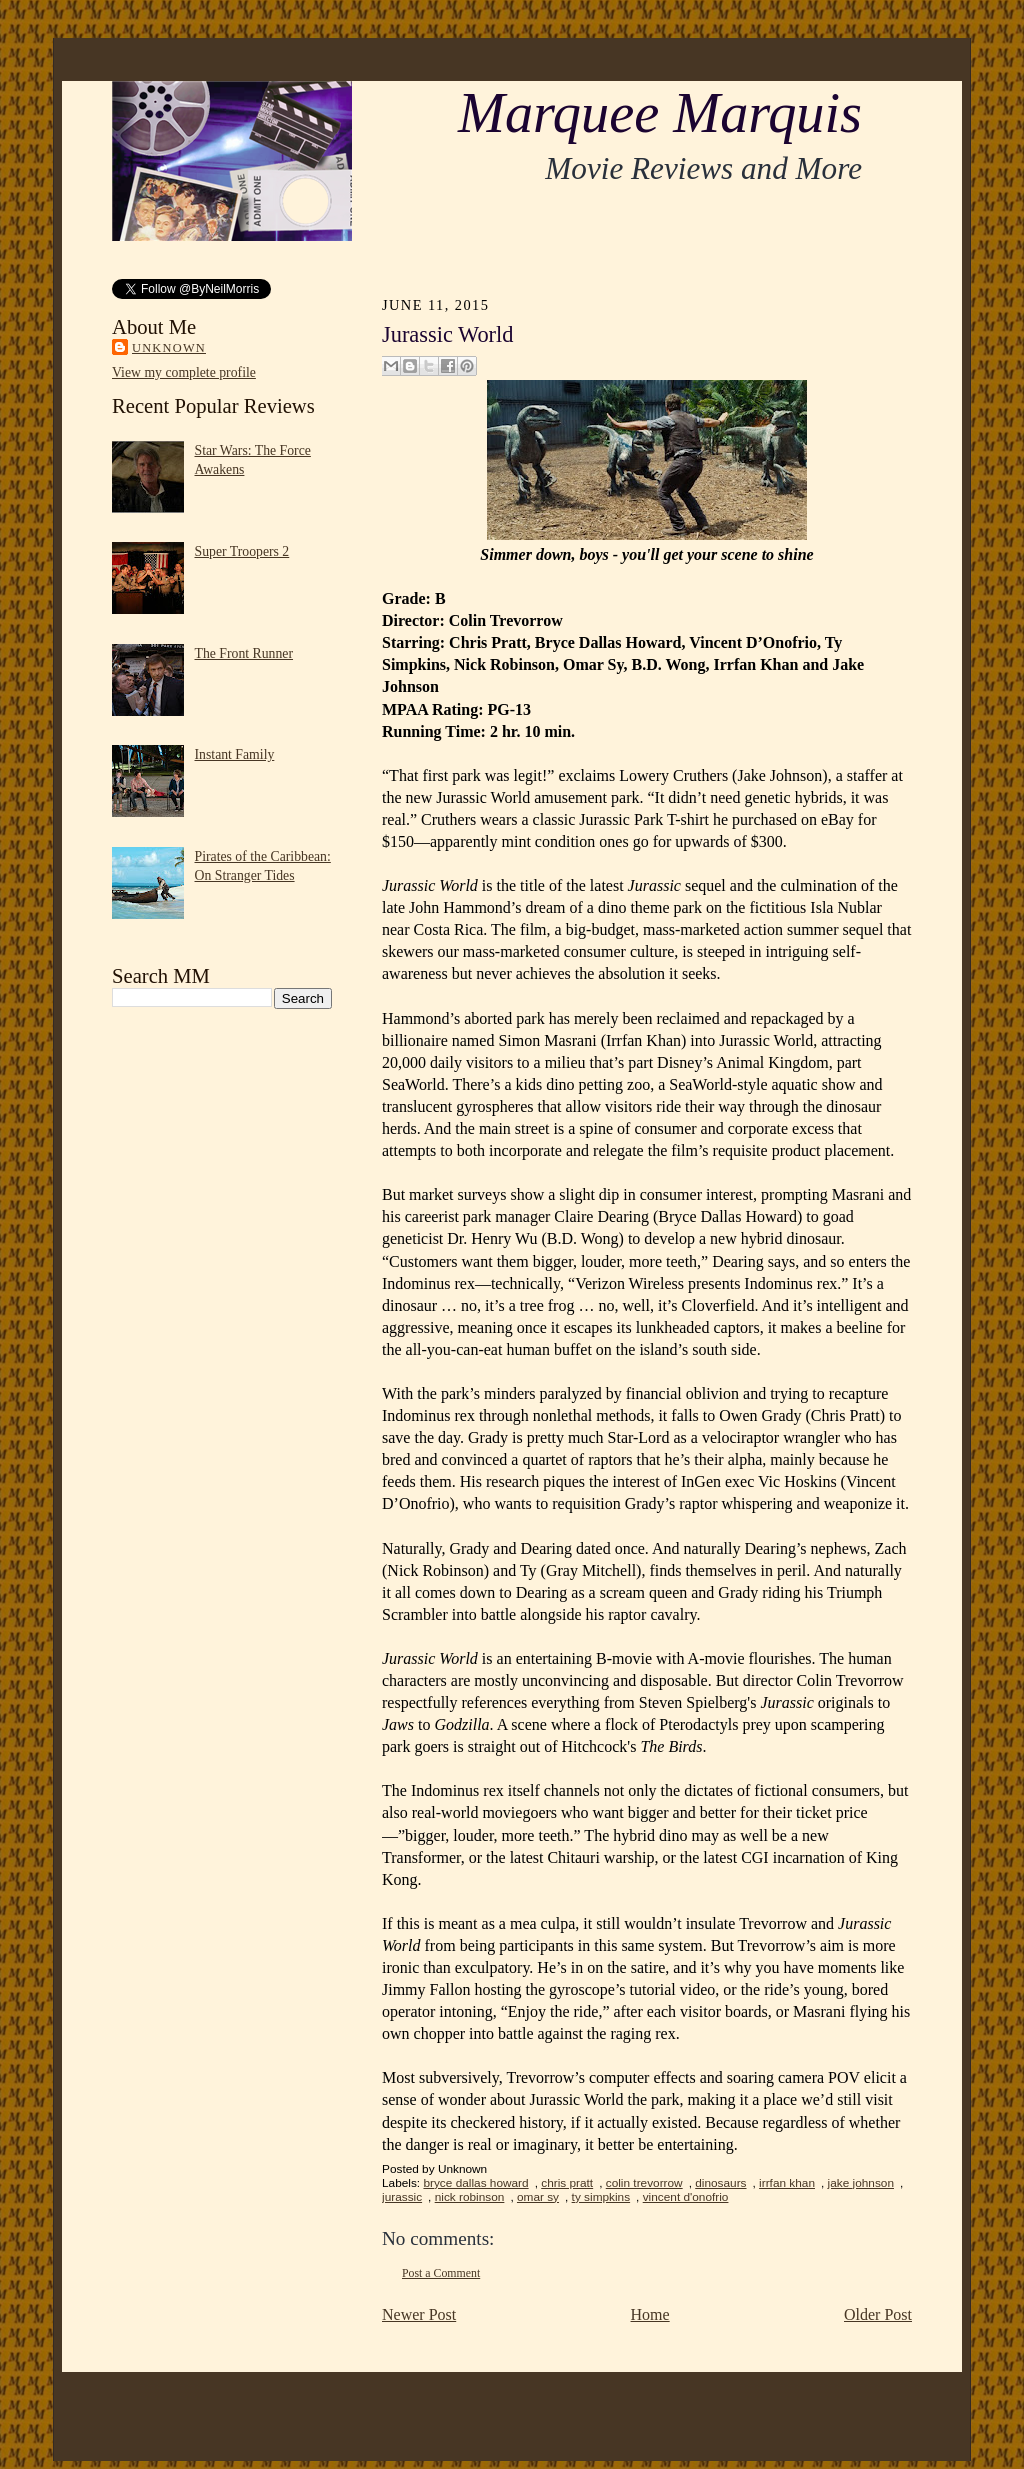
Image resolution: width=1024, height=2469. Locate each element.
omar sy (538, 2197)
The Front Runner (244, 653)
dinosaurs (720, 2183)
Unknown (169, 348)
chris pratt (567, 2183)
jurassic (402, 2197)
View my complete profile (184, 372)
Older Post (878, 2314)
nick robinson (470, 2197)
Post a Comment (441, 2273)
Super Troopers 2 (242, 551)
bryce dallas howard (475, 2183)
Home (650, 2314)
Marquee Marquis (660, 113)
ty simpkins (601, 2197)
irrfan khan (787, 2183)
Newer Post (419, 2314)
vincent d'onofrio (686, 2197)
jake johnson (861, 2183)
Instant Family (235, 754)
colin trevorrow (644, 2183)
